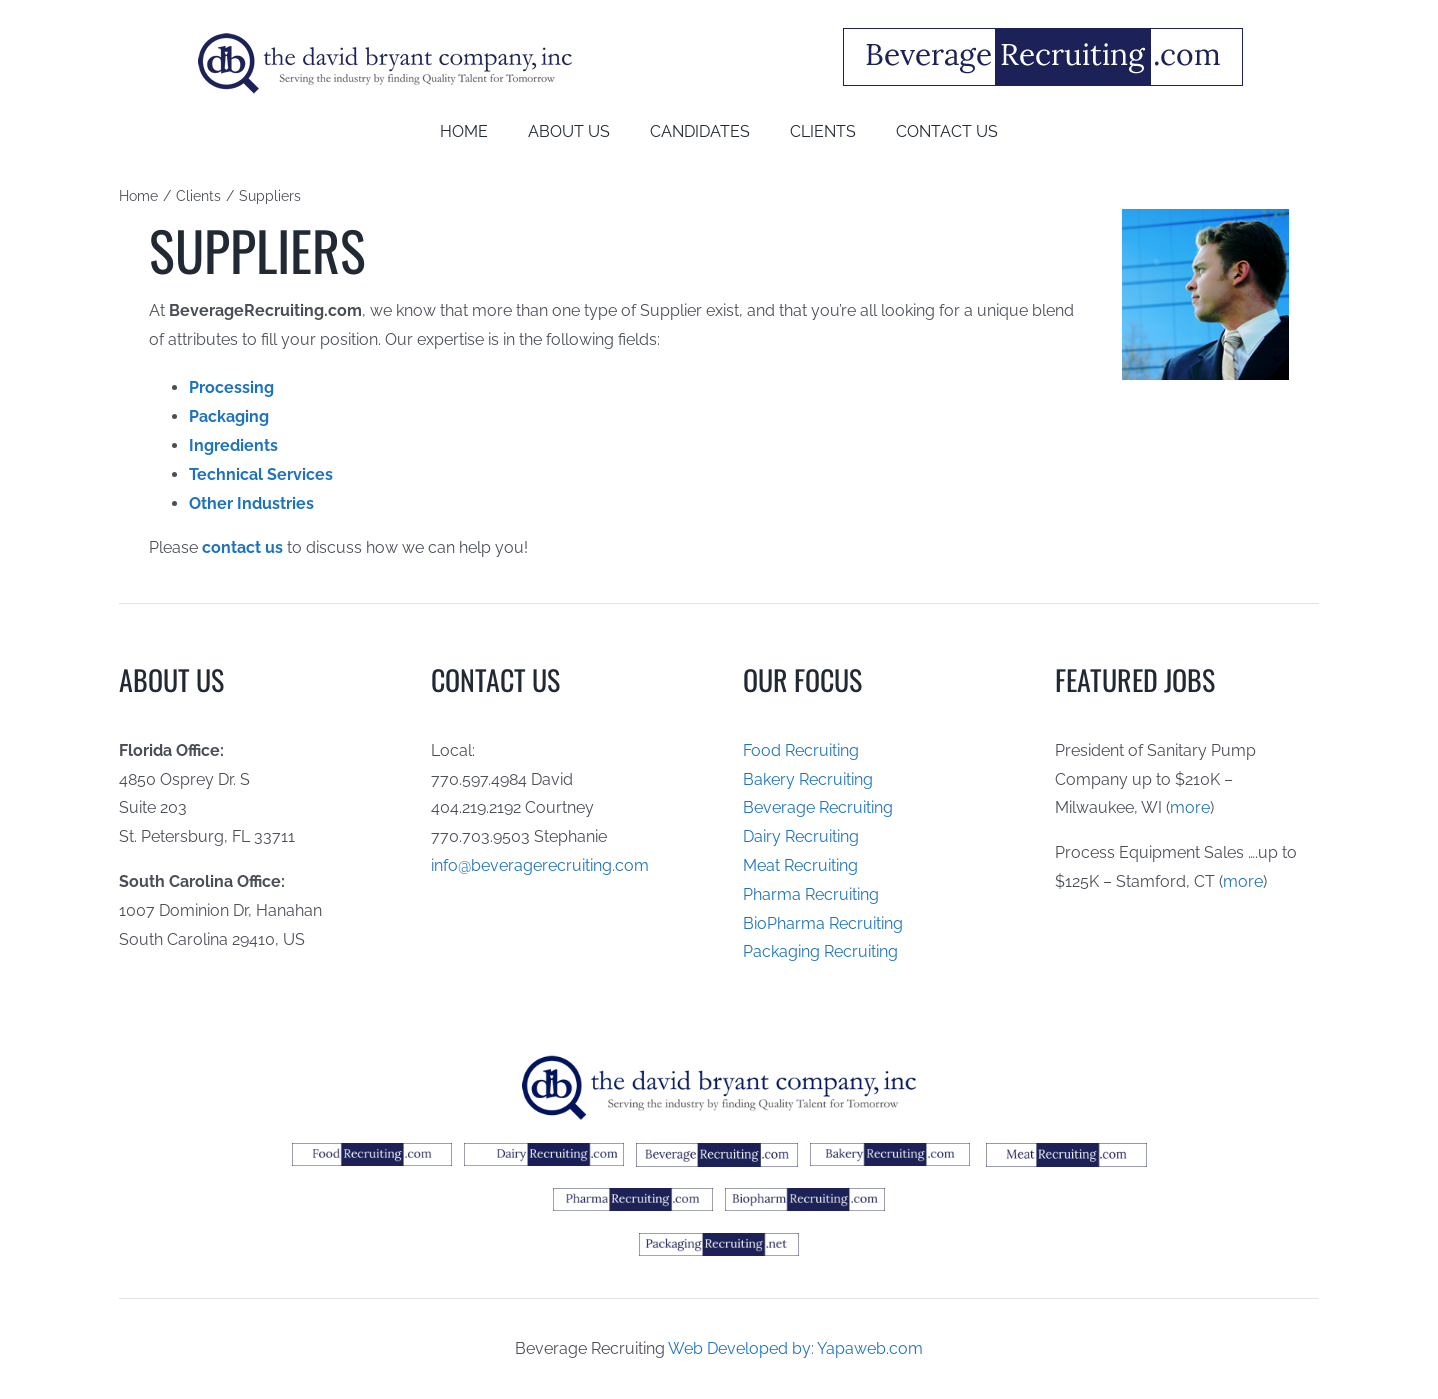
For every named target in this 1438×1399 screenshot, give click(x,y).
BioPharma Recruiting (823, 923)
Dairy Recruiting (801, 836)
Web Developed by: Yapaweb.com (795, 1348)
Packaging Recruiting (820, 951)
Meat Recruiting (800, 865)
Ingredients (233, 445)
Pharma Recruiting (811, 894)
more (1190, 807)
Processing (231, 387)
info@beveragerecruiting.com (540, 865)
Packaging (229, 416)
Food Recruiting (801, 750)
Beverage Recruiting (818, 807)
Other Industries (251, 503)
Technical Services (261, 474)
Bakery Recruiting (808, 779)
